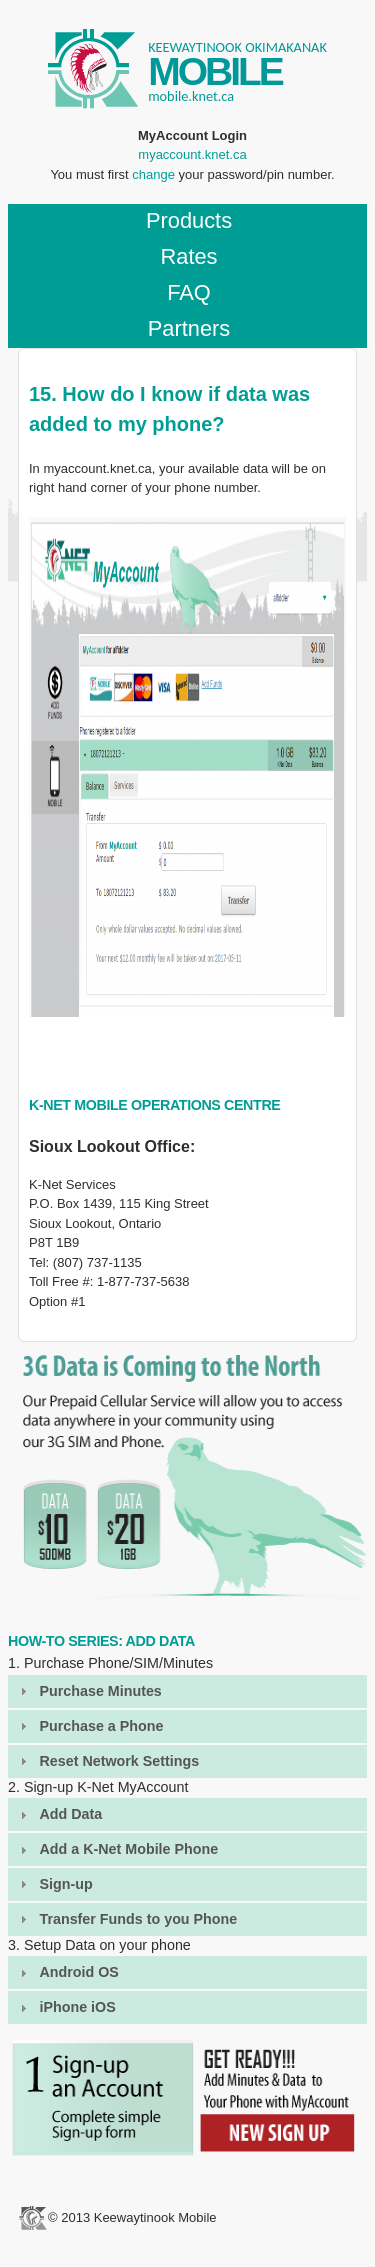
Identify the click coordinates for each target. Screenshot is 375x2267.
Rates (188, 256)
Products (189, 220)
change (153, 174)
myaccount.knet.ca (192, 154)
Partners (189, 328)
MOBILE (215, 71)
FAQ (189, 292)
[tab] (187, 1691)
